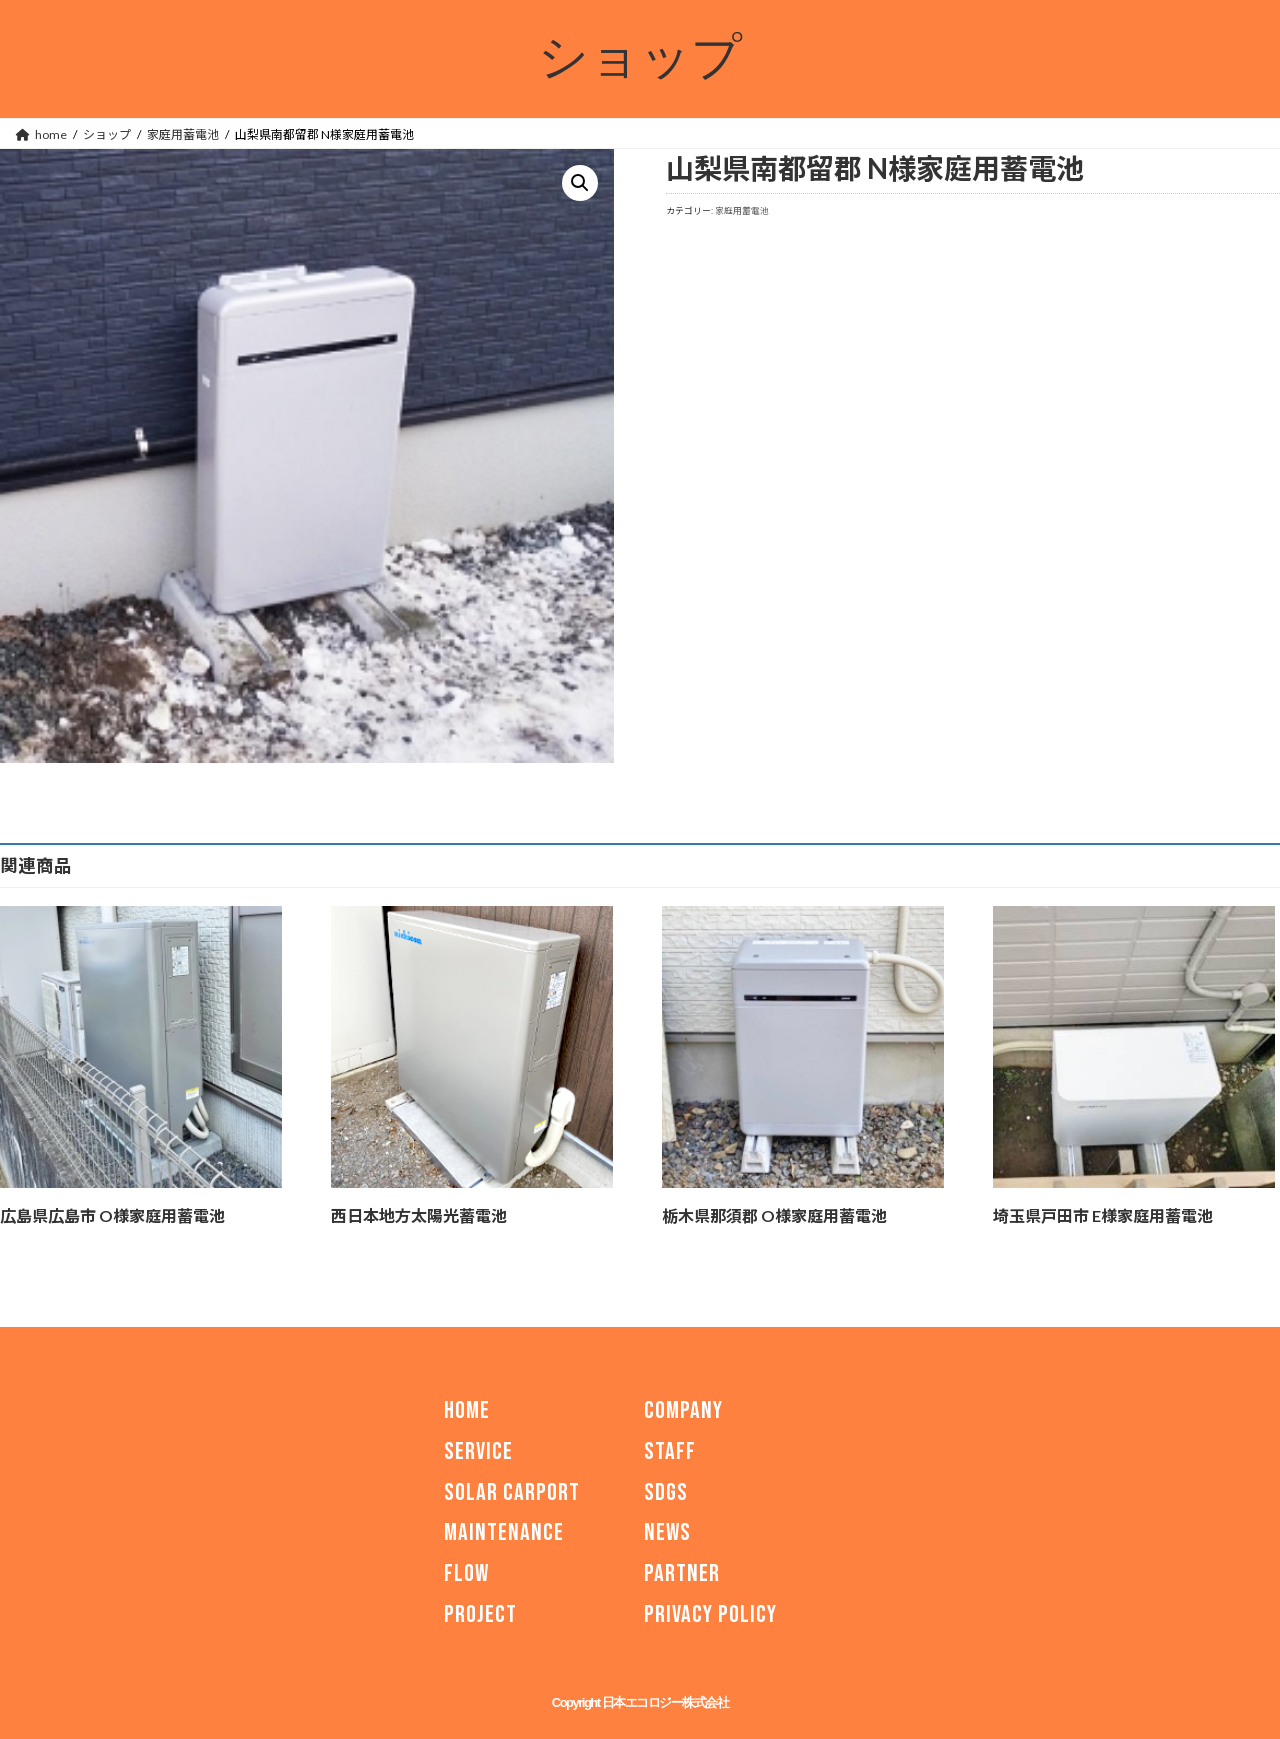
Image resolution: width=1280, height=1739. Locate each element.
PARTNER (682, 1573)
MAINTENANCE (504, 1532)
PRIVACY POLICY (710, 1614)
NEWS (667, 1532)
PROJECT (480, 1614)
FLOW (466, 1573)
